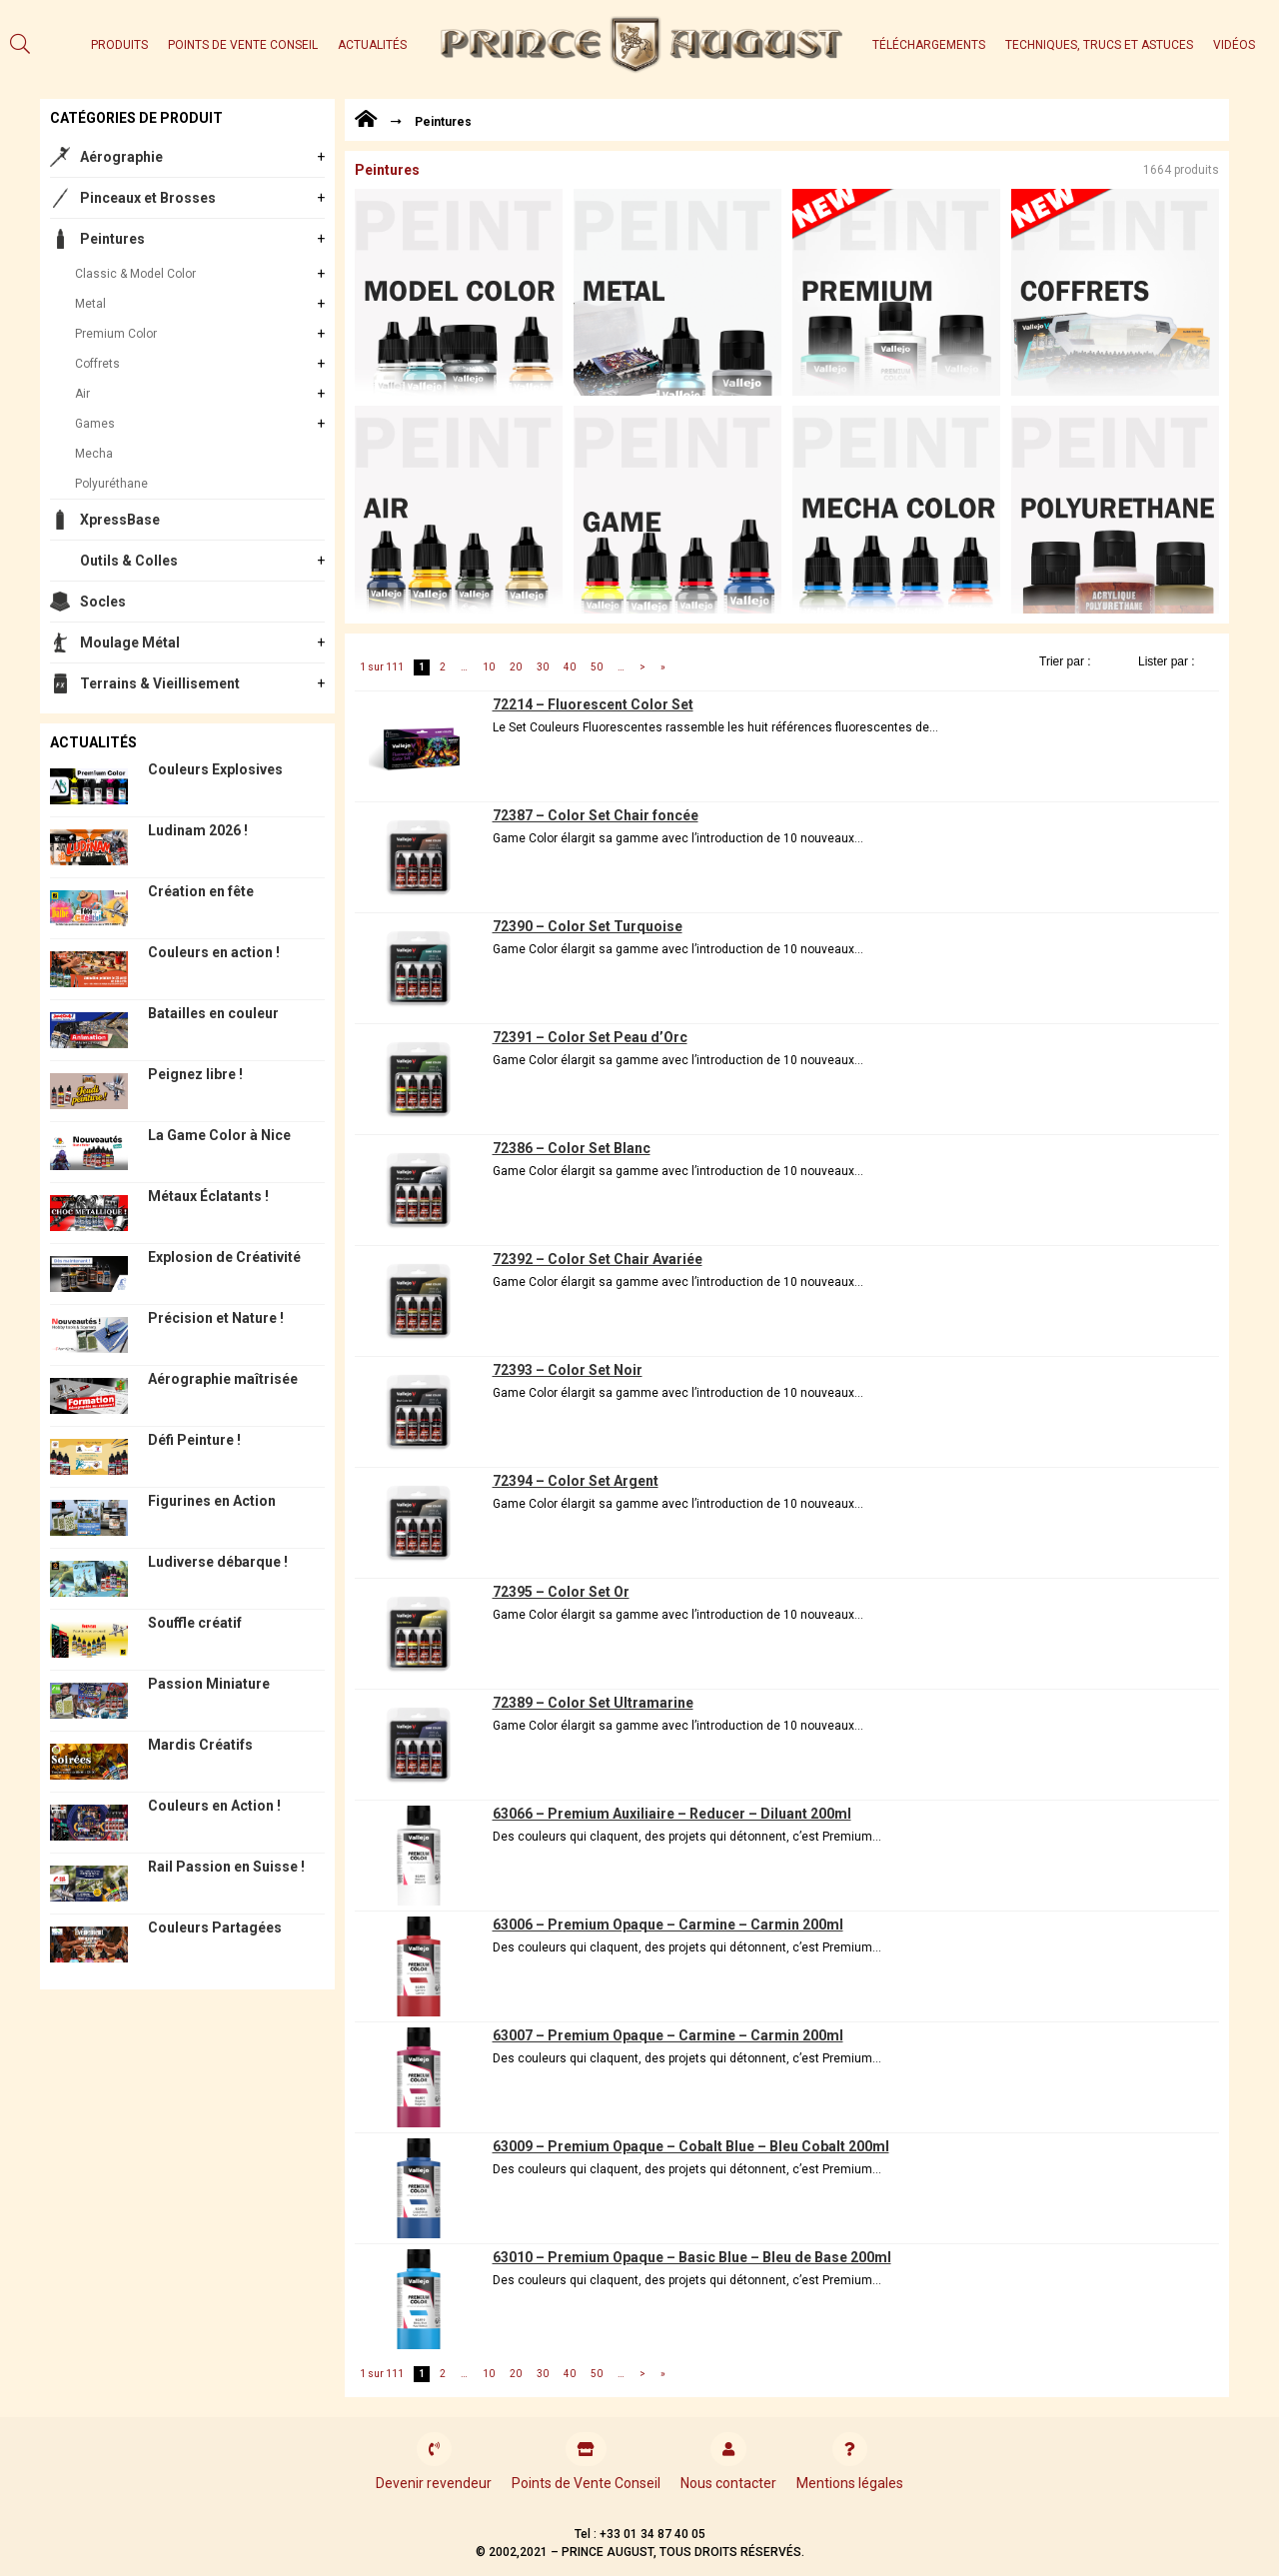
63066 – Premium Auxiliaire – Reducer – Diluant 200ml (672, 1814)
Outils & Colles (129, 561)
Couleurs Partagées (215, 1927)
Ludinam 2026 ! (198, 830)
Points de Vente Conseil (243, 45)
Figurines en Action (212, 1501)
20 (516, 666)
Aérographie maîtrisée (223, 1379)
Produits (119, 45)
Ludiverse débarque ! (218, 1562)
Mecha (94, 454)
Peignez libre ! (195, 1074)
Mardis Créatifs (200, 1745)
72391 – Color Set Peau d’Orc (590, 1037)
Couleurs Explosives (215, 769)
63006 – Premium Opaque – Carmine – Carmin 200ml (668, 1924)
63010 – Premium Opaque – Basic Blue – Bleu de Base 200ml (692, 2257)
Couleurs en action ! (214, 952)
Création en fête (201, 891)
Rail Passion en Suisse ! (226, 1867)
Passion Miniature (209, 1684)
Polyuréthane (111, 484)
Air (82, 394)
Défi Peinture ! (194, 1440)
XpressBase (120, 520)
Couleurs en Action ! (214, 1806)
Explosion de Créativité (224, 1257)
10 (489, 666)
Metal (90, 304)
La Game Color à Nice (219, 1135)
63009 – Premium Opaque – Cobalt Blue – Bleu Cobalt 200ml (691, 2146)
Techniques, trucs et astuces (1099, 45)
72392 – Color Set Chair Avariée (597, 1259)
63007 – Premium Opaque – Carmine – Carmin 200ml (668, 2035)
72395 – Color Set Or (561, 1592)
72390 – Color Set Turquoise (587, 926)
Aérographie (121, 157)
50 (597, 666)
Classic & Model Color (135, 274)
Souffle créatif (195, 1623)
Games (95, 424)
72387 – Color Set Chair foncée (595, 815)
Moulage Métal (130, 642)
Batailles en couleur (213, 1013)
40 (570, 666)
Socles (103, 602)
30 (543, 666)
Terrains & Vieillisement (160, 683)
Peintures (112, 239)
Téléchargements (928, 45)
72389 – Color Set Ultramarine (593, 1703)
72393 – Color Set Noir (567, 1370)
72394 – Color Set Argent (575, 1481)
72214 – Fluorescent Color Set (593, 704)
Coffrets (97, 364)
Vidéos (1234, 45)
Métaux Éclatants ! (208, 1196)
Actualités (372, 45)
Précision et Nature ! (216, 1318)
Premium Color (116, 334)
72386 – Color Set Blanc (571, 1148)
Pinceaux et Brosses (148, 198)
